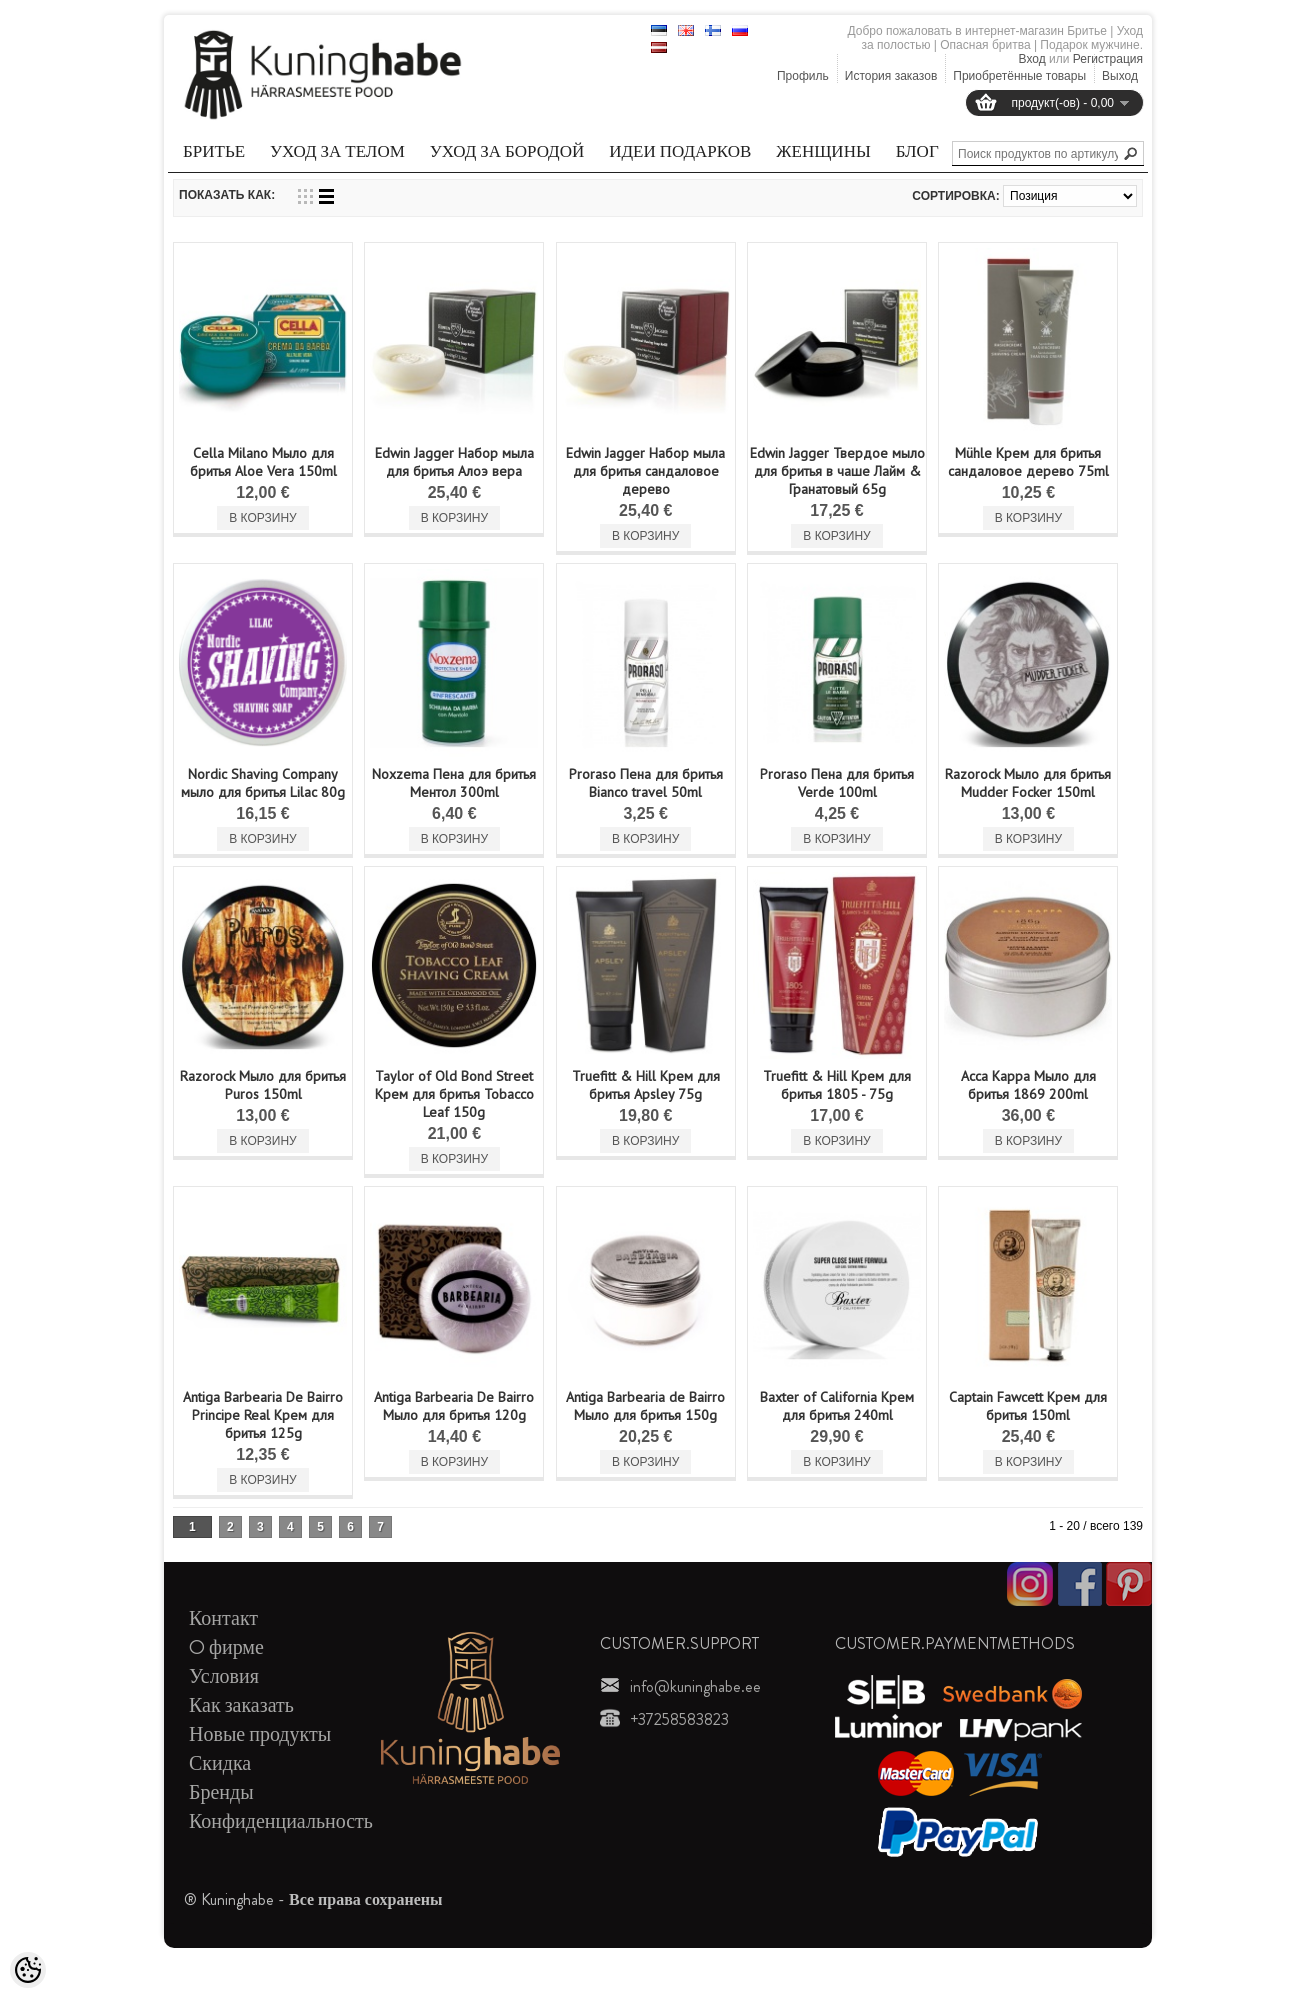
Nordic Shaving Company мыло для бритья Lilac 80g (263, 783)
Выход (1120, 76)
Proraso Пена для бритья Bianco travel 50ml (646, 783)
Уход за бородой (507, 151)
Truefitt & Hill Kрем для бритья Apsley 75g (646, 1085)
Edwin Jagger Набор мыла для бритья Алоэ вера (454, 462)
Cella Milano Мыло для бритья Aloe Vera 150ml (263, 462)
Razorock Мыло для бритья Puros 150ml (263, 1085)
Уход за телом (337, 151)
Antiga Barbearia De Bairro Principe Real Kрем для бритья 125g (263, 1415)
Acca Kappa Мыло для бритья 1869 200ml (1028, 1085)
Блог (917, 151)
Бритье (214, 151)
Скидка (220, 1763)
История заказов (891, 76)
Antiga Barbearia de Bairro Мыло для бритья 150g (645, 1406)
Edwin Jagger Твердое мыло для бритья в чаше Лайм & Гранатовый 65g (837, 471)
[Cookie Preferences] (28, 1970)
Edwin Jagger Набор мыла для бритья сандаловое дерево (645, 471)
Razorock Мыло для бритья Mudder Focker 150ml (1028, 783)
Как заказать (241, 1705)
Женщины (823, 151)
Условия (224, 1676)
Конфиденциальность (281, 1821)
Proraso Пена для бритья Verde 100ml (837, 783)
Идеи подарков (680, 151)
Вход (1032, 59)
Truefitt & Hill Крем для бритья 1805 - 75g (837, 1085)
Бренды (221, 1792)
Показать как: (227, 195)
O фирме (226, 1647)
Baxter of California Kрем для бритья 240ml (837, 1406)
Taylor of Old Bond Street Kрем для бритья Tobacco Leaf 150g (454, 1094)
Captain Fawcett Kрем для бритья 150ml (1028, 1406)
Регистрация (1108, 59)
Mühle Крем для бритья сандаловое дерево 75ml (1028, 462)
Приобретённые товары (1019, 76)
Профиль (803, 76)
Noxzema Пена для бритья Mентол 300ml (454, 783)
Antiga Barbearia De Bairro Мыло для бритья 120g (454, 1406)
